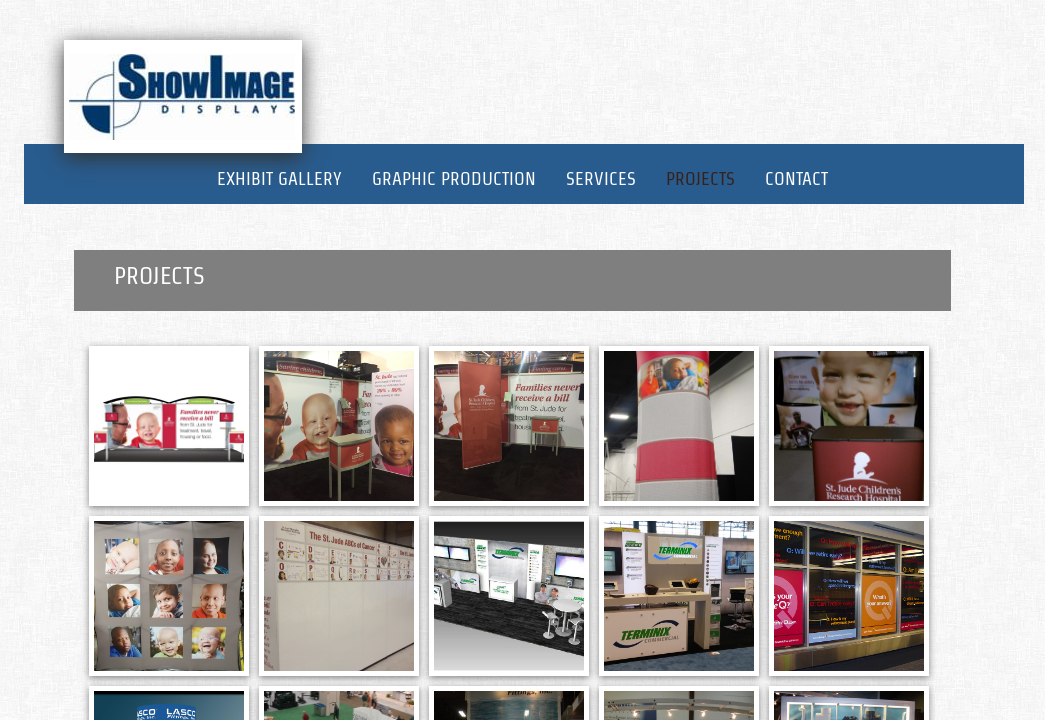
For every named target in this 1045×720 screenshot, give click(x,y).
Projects (700, 178)
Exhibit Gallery (279, 178)
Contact (796, 178)
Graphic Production (454, 178)
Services (601, 178)
